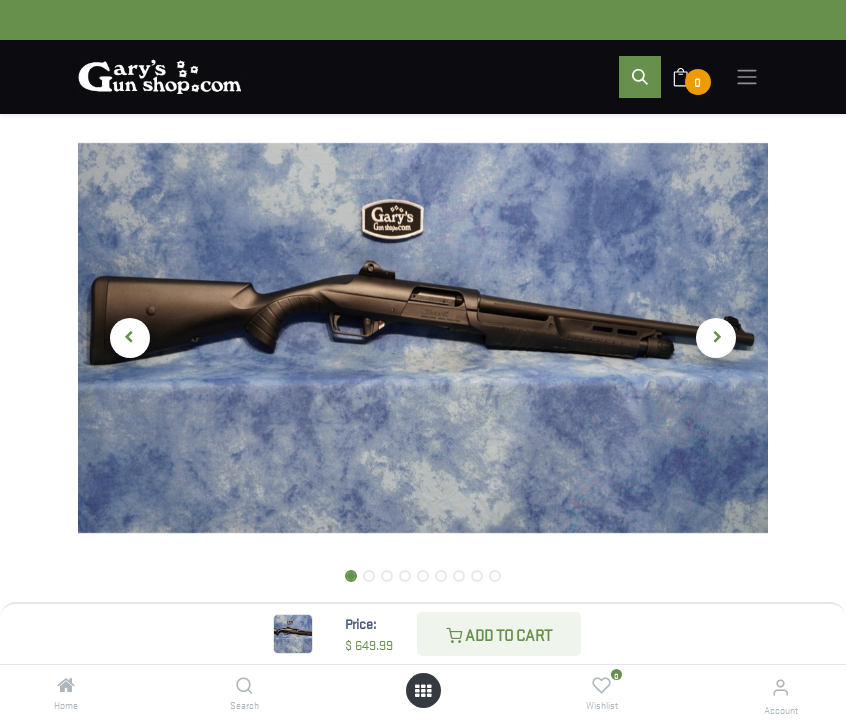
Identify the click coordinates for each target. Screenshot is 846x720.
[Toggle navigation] (747, 77)
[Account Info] (780, 686)
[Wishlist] (601, 685)
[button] (640, 77)
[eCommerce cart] (693, 77)
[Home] (66, 685)
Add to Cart (499, 634)
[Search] (244, 685)
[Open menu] (423, 690)
